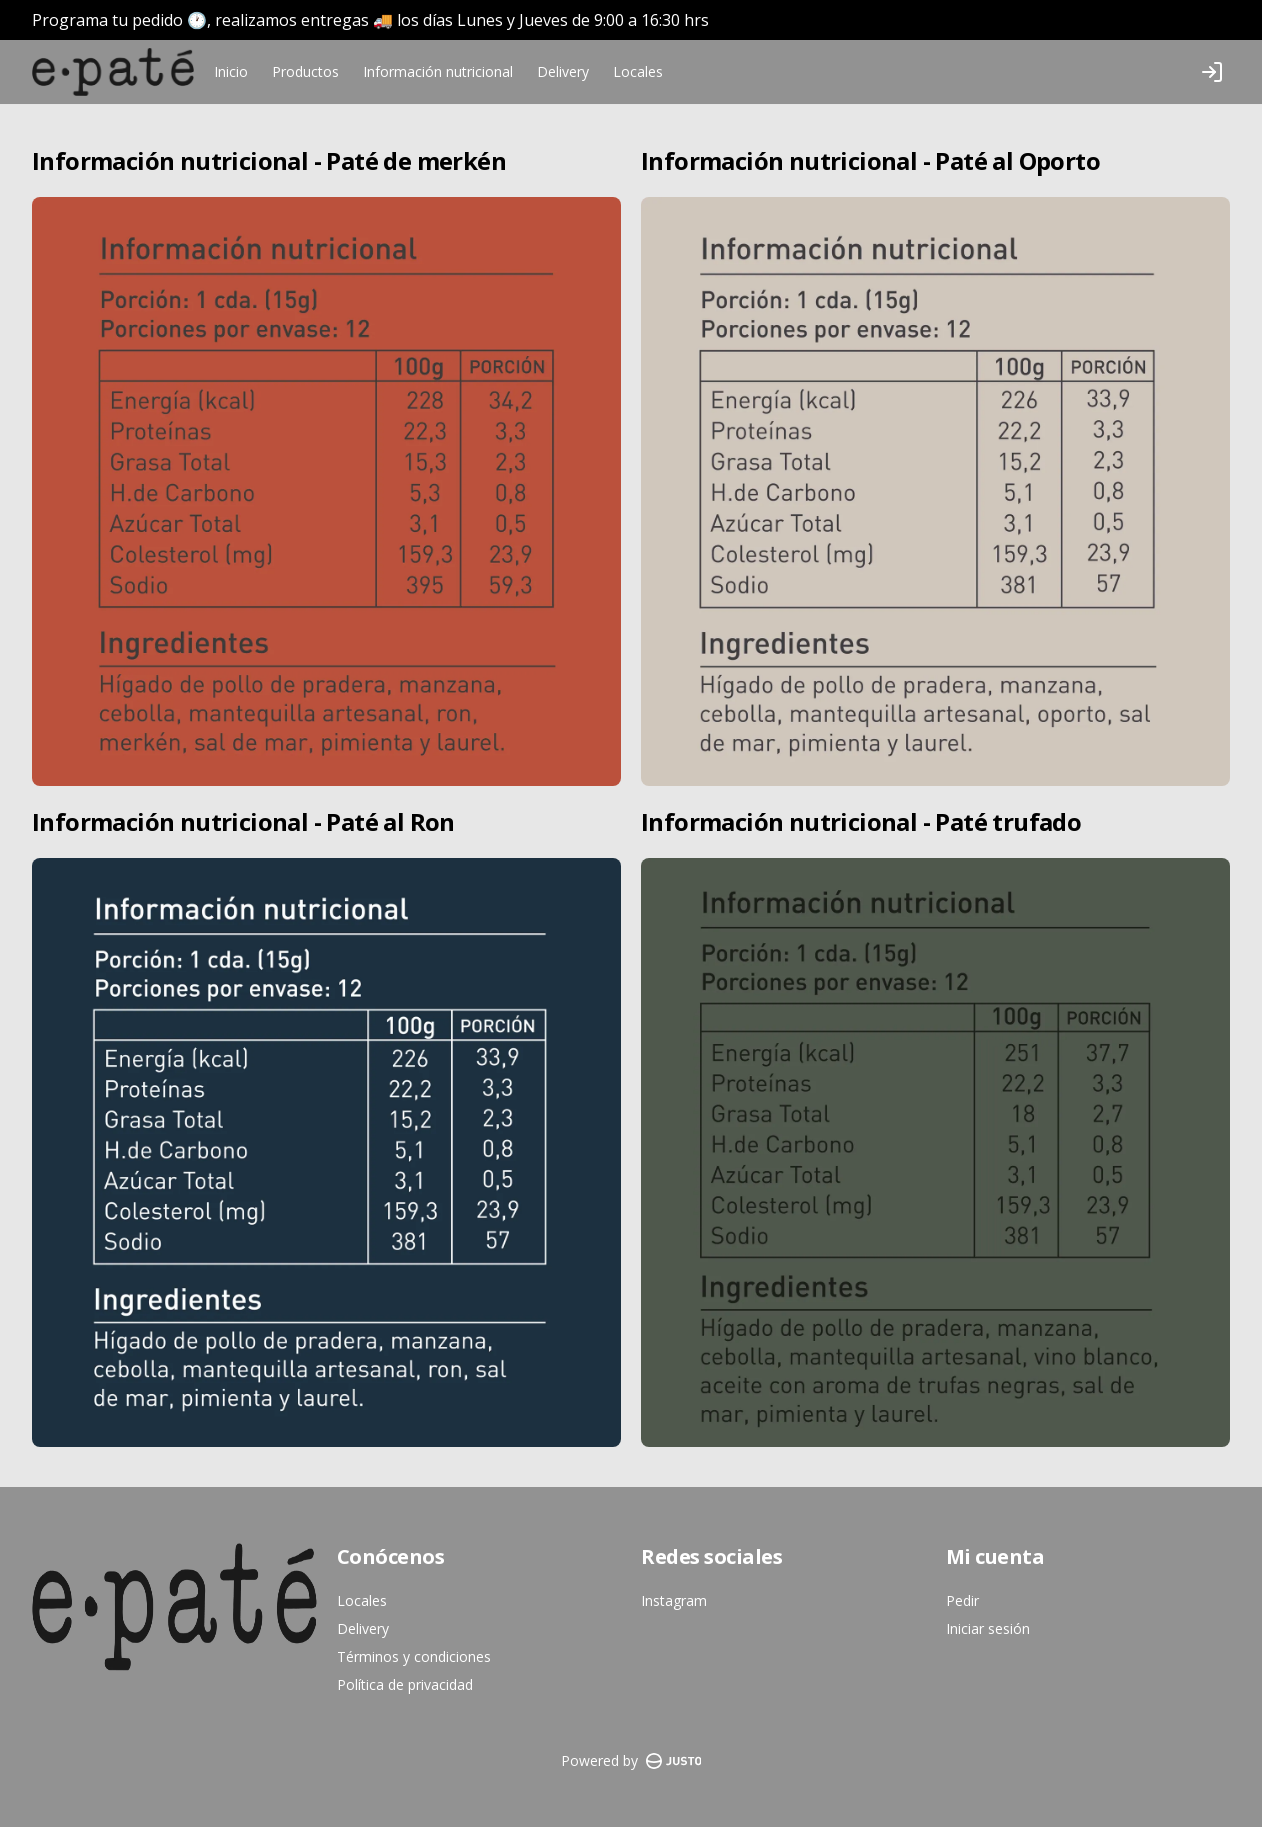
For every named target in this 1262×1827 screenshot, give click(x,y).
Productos (305, 71)
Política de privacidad (405, 1684)
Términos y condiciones (414, 1656)
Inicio (231, 71)
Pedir (962, 1600)
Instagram (674, 1600)
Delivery (563, 71)
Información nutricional (438, 71)
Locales (638, 71)
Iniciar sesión (988, 1628)
